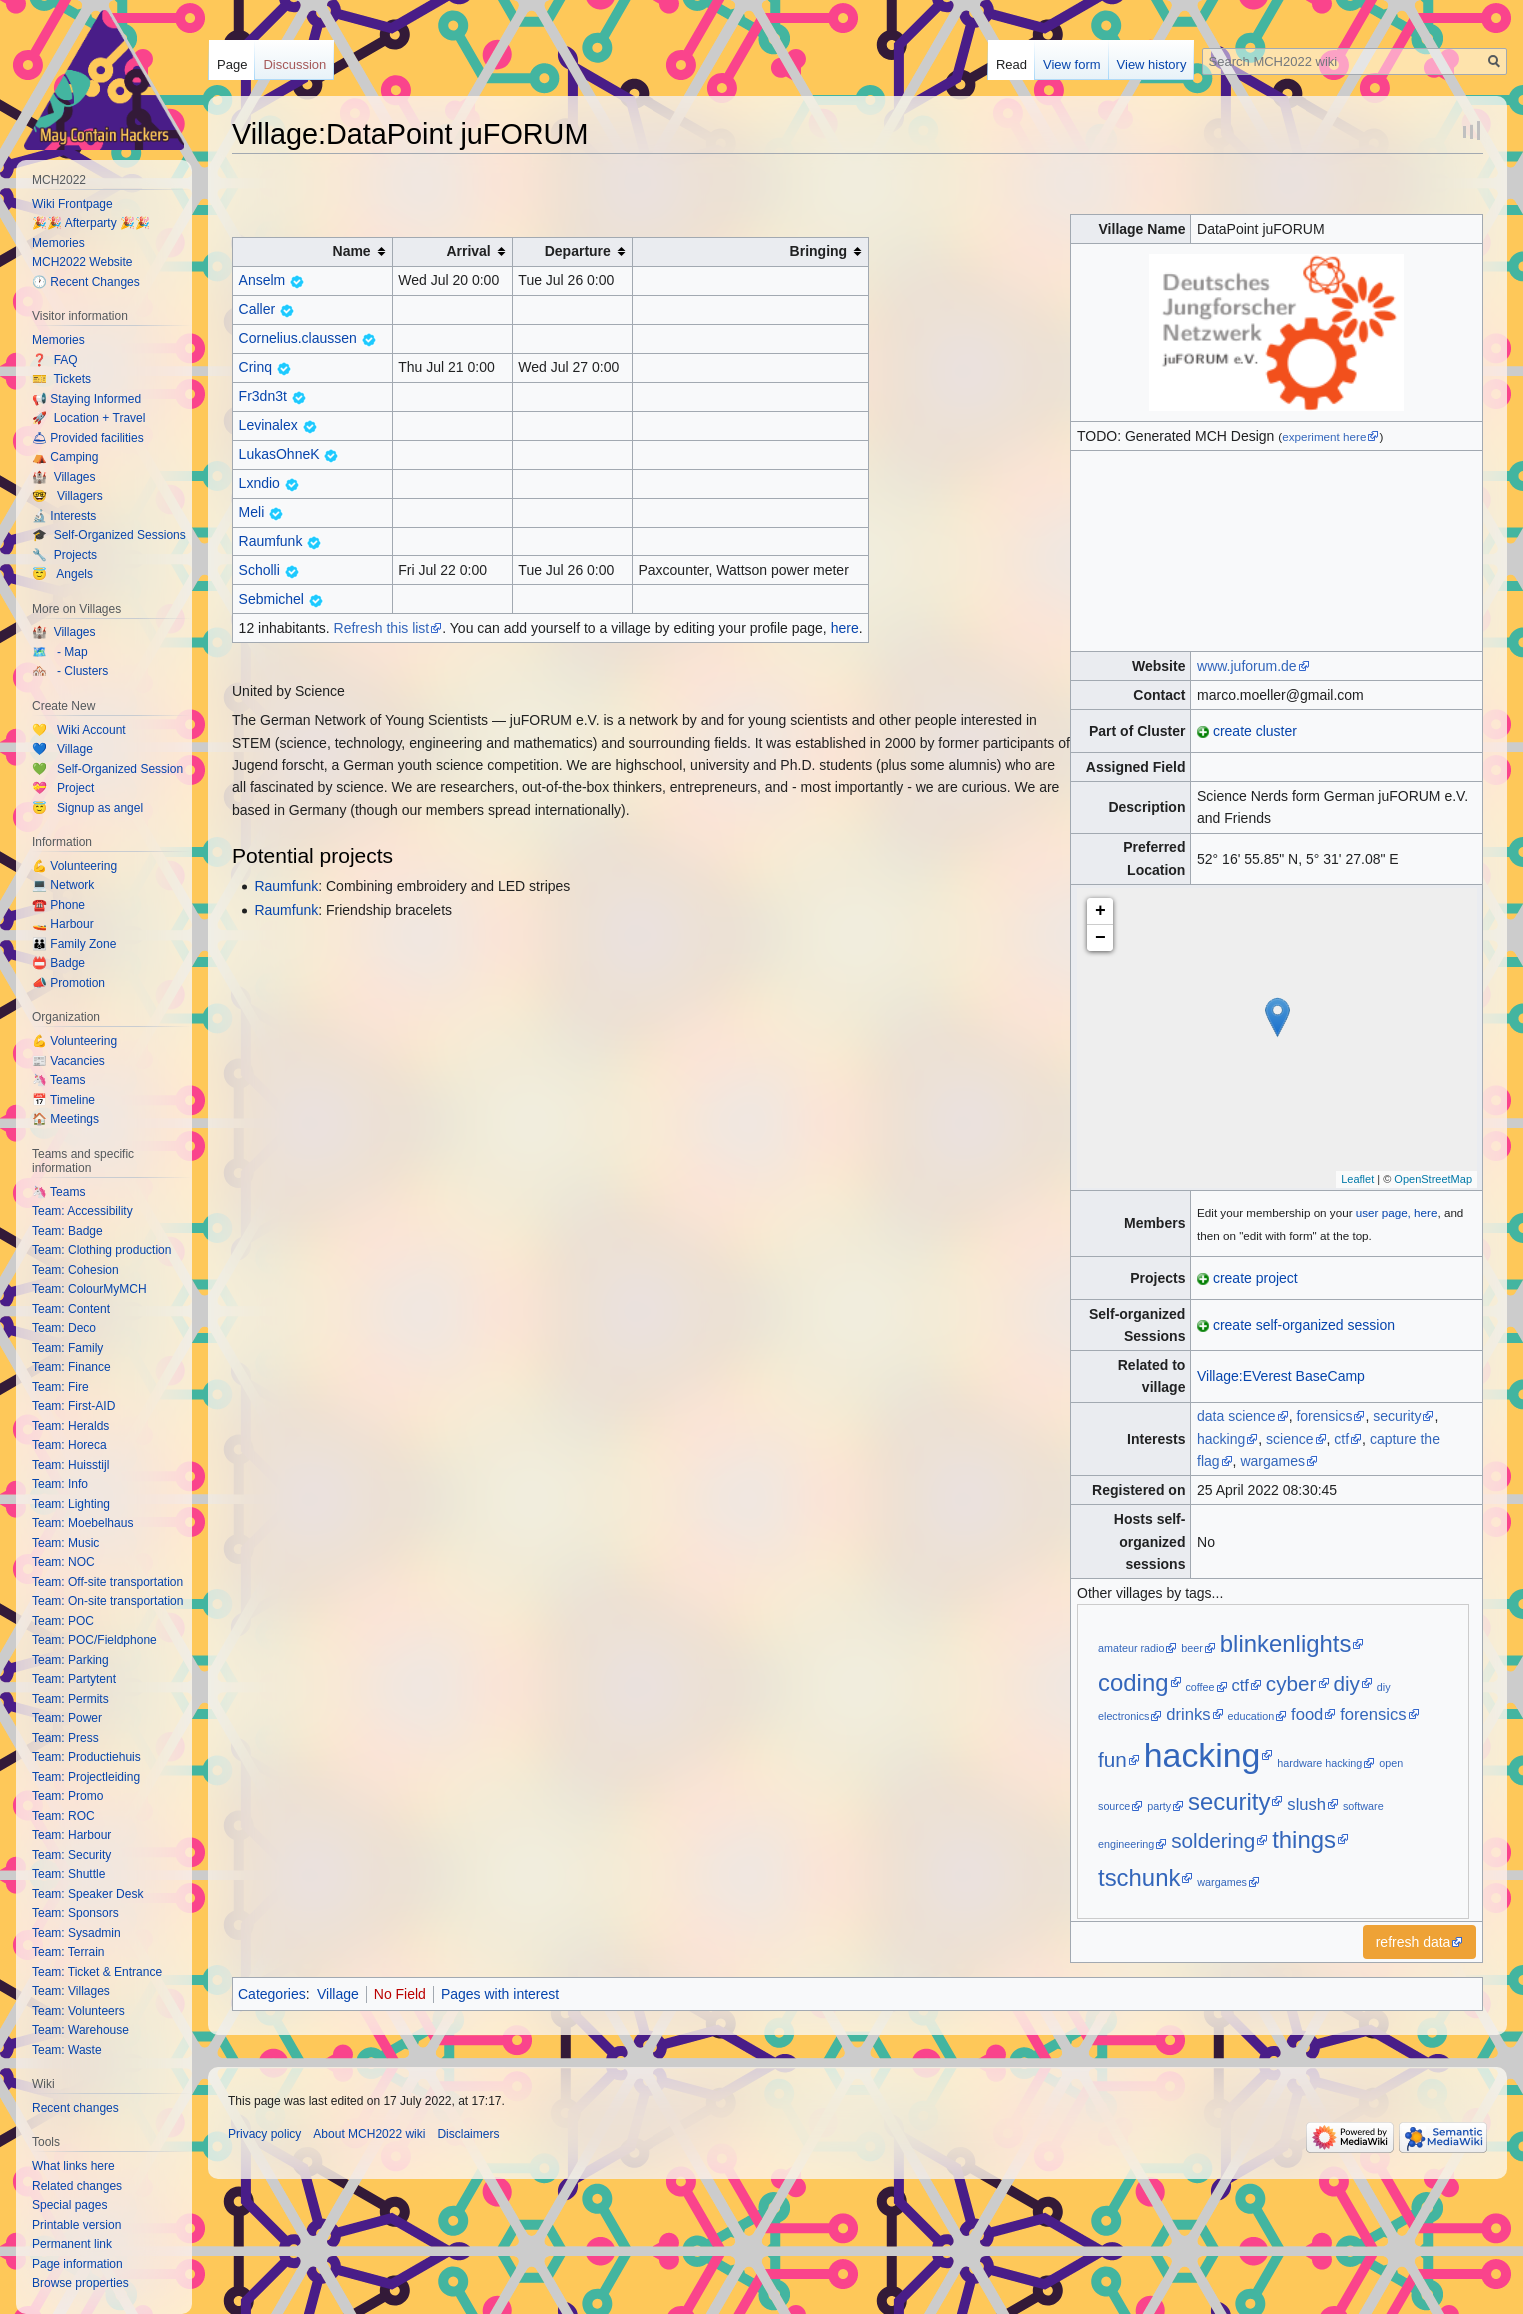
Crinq (255, 367)
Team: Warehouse (80, 2030)
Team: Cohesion (75, 1270)
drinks (1188, 1714)
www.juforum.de (1247, 666)
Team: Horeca (69, 1445)
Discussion (294, 64)
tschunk (1139, 1877)
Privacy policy (264, 2134)
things (1304, 1839)
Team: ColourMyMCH (89, 1289)
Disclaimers (468, 2134)
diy (1346, 1683)
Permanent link (72, 2244)
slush (1306, 1804)
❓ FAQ (55, 360)
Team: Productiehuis (86, 1757)
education (1250, 1716)
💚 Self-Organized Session (107, 769)
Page (232, 64)
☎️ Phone (58, 905)
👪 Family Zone (74, 944)
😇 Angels (62, 574)
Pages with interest (500, 1994)
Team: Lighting (71, 1504)
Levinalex (268, 425)
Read (1011, 64)
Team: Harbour (71, 1835)
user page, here (1397, 1212)
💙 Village (62, 749)
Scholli (259, 570)
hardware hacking (1319, 1763)
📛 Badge (58, 963)
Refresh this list (382, 628)
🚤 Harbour (63, 924)
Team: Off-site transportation (107, 1582)
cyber (1291, 1683)
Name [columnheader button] (352, 251)
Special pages (69, 2205)
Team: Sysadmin (76, 1933)
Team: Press (65, 1738)
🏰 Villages (63, 477)
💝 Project (63, 788)
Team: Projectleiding (86, 1777)
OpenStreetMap (1433, 1179)
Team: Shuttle (68, 1874)
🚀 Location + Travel (88, 418)
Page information (77, 2264)
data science (1236, 1416)
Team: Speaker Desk (87, 1894)
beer (1192, 1648)
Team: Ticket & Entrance (97, 1972)
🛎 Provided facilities (88, 438)
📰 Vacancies (68, 1061)
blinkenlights (1286, 1643)
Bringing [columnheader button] (819, 251)
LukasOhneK (279, 454)
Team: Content (71, 1309)
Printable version (76, 2225)
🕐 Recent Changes (86, 282)
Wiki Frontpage (72, 204)
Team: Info (60, 1484)
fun (1112, 1759)
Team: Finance (71, 1367)
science (1289, 1439)
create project (1255, 1278)
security (1397, 1416)
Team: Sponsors (75, 1913)
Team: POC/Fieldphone (94, 1640)
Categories (272, 1994)
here (845, 628)
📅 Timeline (63, 1100)
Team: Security (71, 1855)
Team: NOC (63, 1562)
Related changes (77, 2186)
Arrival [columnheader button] (468, 251)
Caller (257, 309)
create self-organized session (1304, 1325)
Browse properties (80, 2283)
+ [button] (1100, 911)
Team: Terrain (68, 1952)
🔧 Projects (64, 555)
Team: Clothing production (101, 1250)
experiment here (1324, 436)
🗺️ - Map (60, 652)
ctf (1341, 1439)
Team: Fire (60, 1387)
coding (1133, 1682)
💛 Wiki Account (79, 730)
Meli (252, 512)
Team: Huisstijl (70, 1465)
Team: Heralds (70, 1426)
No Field (400, 1994)
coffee (1199, 1687)
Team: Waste (67, 2050)
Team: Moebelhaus (82, 1523)
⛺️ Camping (65, 457)
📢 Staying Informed (86, 399)
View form (1072, 64)
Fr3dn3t (263, 396)
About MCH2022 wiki (369, 2134)
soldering (1213, 1840)
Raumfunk (271, 541)
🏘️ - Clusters (70, 671)
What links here (73, 2166)
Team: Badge (67, 1231)
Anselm (262, 280)
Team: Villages (71, 1991)
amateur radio (1131, 1648)
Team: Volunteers (78, 2011)
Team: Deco (64, 1328)
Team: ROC (63, 1816)
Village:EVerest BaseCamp (1281, 1376)
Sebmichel (271, 599)
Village (338, 1994)
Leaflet (1357, 1179)
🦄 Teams (58, 1080)
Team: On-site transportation (107, 1601)
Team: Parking (70, 1660)
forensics (1324, 1416)
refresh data (1413, 1942)
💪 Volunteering (74, 866)
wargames (1272, 1461)
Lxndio (259, 483)
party (1159, 1806)
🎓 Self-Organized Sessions (109, 535)
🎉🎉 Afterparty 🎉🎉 (91, 223)
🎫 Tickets (61, 379)
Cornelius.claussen (298, 338)
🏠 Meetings (65, 1119)
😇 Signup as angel (87, 808)
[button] (1420, 1942)
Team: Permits (70, 1699)
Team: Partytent (74, 1679)
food (1307, 1714)
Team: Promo (67, 1796)
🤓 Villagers (67, 496)
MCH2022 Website (82, 262)
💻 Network (63, 885)
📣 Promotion (68, 983)
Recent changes (75, 2108)
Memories (58, 243)
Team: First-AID (73, 1406)
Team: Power (67, 1718)
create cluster (1255, 731)
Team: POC (63, 1621)
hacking (1221, 1439)
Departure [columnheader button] (578, 251)
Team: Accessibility (82, 1211)
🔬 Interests (64, 516)
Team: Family (67, 1348)
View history (1152, 64)
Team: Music (65, 1543)
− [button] (1100, 938)
